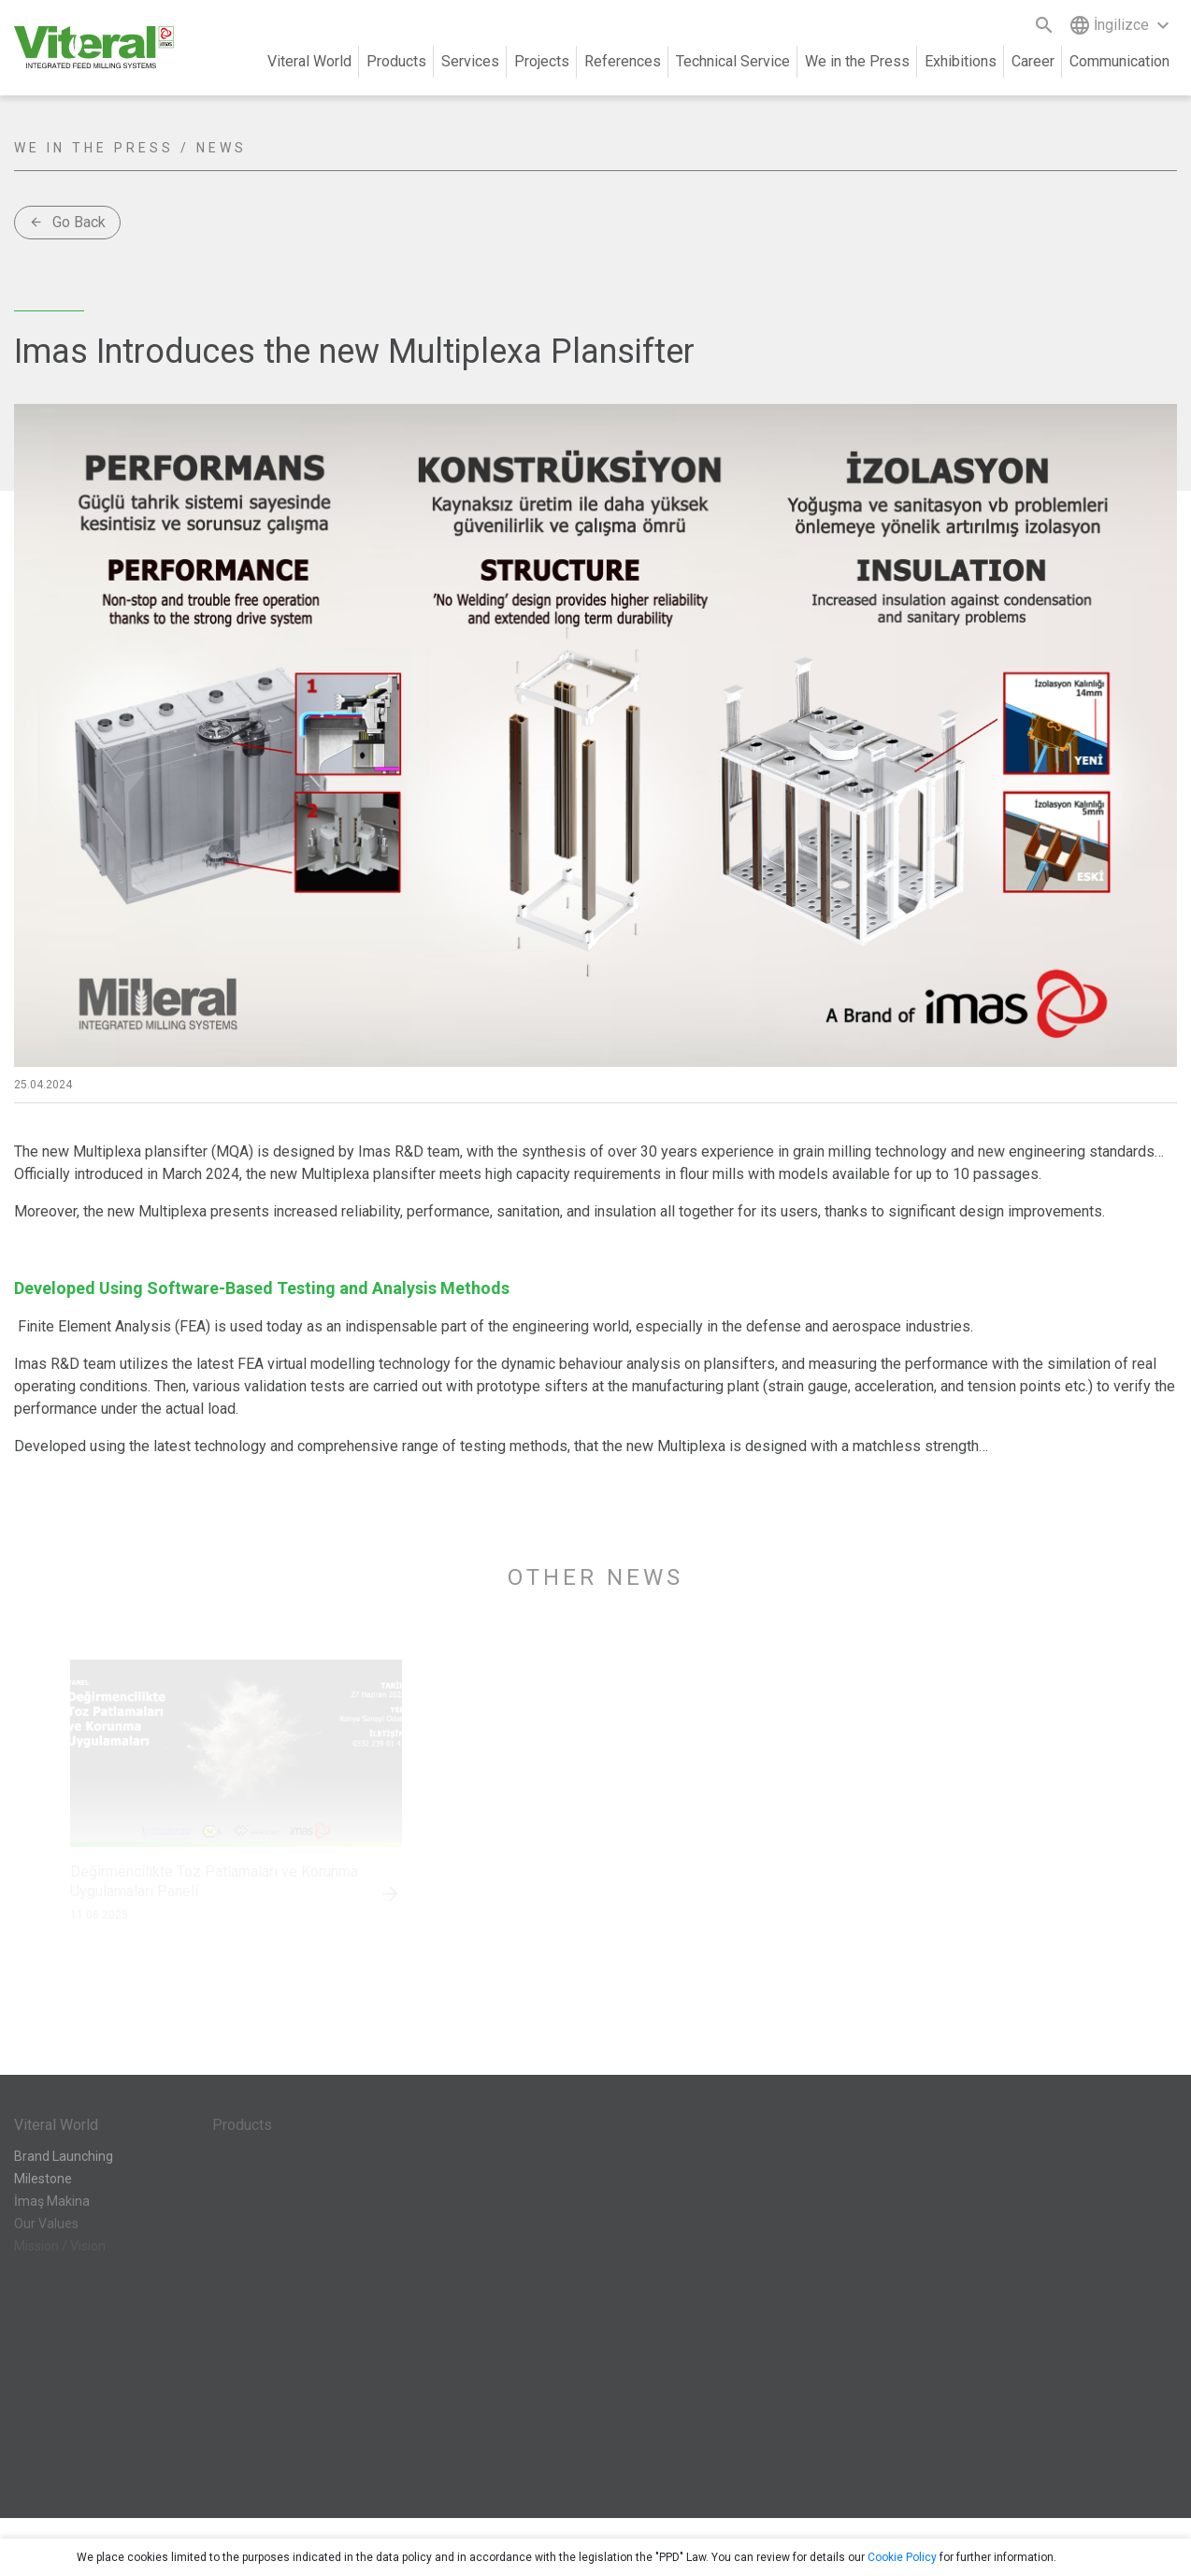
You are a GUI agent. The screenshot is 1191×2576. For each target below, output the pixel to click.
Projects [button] (541, 61)
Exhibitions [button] (961, 61)
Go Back (67, 222)
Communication (1119, 61)
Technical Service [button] (733, 61)
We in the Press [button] (857, 61)
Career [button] (1033, 61)
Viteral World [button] (309, 61)
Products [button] (396, 61)
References (622, 61)
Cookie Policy (902, 2557)
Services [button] (470, 61)
